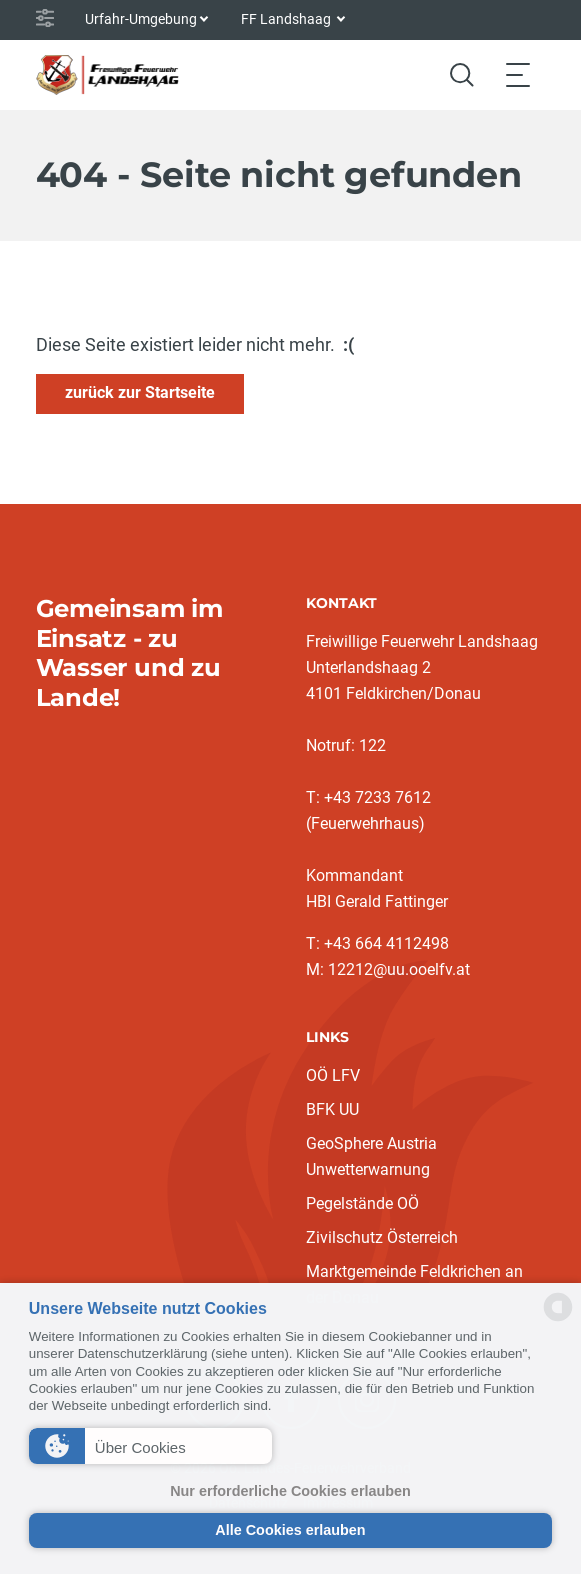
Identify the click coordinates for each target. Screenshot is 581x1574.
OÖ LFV (333, 1075)
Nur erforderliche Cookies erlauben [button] (290, 1491)
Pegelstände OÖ (362, 1203)
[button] (151, 1446)
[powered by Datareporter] (558, 1319)
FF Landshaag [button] (287, 19)
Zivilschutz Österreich (382, 1237)
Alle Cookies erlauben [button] (290, 1530)
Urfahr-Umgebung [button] (141, 19)
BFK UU (332, 1109)
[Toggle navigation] (518, 74)
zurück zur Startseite (140, 392)
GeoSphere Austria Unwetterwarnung (371, 1156)
